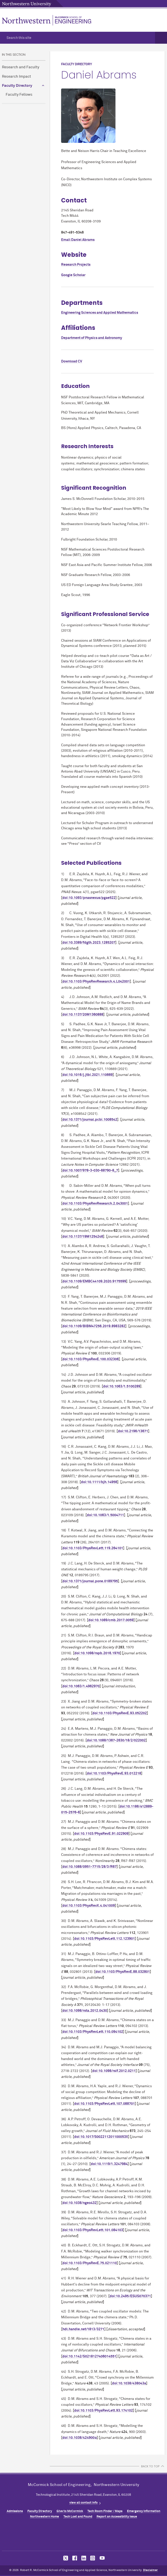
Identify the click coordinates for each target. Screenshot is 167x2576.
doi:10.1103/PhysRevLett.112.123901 (104, 1938)
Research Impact (16, 76)
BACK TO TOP (150, 2466)
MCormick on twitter (65, 2558)
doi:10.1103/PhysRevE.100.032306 (90, 1359)
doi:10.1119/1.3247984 (109, 2164)
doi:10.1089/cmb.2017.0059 (111, 1620)
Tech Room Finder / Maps (104, 2511)
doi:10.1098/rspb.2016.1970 (97, 1653)
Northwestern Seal (83, 2536)
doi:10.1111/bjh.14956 (99, 1482)
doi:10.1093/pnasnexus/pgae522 (88, 898)
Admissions (15, 2511)
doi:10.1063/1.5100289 (121, 1386)
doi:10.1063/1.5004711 (105, 1515)
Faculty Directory (17, 86)
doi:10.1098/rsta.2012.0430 (84, 2010)
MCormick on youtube (102, 2558)
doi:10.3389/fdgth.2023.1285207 (88, 942)
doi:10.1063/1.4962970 (81, 1686)
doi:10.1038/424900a (79, 2437)
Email (78, 240)
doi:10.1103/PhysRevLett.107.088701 (104, 2103)
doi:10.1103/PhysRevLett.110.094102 (92, 2031)
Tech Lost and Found (77, 2516)
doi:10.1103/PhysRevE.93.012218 (114, 1773)
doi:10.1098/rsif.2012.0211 (114, 2071)
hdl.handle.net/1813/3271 (83, 2329)
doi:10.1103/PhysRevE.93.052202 (119, 1713)
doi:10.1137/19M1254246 (82, 1236)
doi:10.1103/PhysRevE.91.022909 (101, 1833)
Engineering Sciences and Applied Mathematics (99, 312)
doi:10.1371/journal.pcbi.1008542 (89, 1119)
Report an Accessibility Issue (117, 2516)
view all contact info (83, 2502)
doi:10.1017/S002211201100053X (101, 2137)
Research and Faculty (20, 67)
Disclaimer (150, 2570)
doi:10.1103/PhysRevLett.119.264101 (92, 1548)
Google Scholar (73, 275)
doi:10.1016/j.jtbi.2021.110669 (87, 1075)
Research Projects (75, 264)
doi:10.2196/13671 (133, 1431)
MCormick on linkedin (83, 2558)
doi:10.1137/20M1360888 (82, 1014)
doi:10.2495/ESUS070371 (130, 2296)
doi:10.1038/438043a (129, 2383)
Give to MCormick (70, 2511)
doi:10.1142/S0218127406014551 (89, 2356)
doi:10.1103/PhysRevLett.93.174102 (103, 2410)
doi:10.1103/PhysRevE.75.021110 (89, 2263)
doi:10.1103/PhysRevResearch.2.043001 (95, 1203)
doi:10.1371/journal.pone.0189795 (90, 1581)
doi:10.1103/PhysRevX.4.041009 (88, 1905)
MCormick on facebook (74, 2558)
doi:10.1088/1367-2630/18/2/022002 (116, 1740)
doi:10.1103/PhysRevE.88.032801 (122, 1971)
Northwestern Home (44, 2516)
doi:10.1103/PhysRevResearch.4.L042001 (96, 981)
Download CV (71, 361)
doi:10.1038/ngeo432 (79, 2203)
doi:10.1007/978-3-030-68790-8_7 (90, 1170)
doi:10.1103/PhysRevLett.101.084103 (92, 2230)
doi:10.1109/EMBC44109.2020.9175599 (94, 1281)
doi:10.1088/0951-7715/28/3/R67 (89, 1866)
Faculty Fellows (19, 95)
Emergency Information (143, 2511)
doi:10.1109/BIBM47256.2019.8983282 (93, 1326)
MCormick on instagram (93, 2558)
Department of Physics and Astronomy (91, 338)
